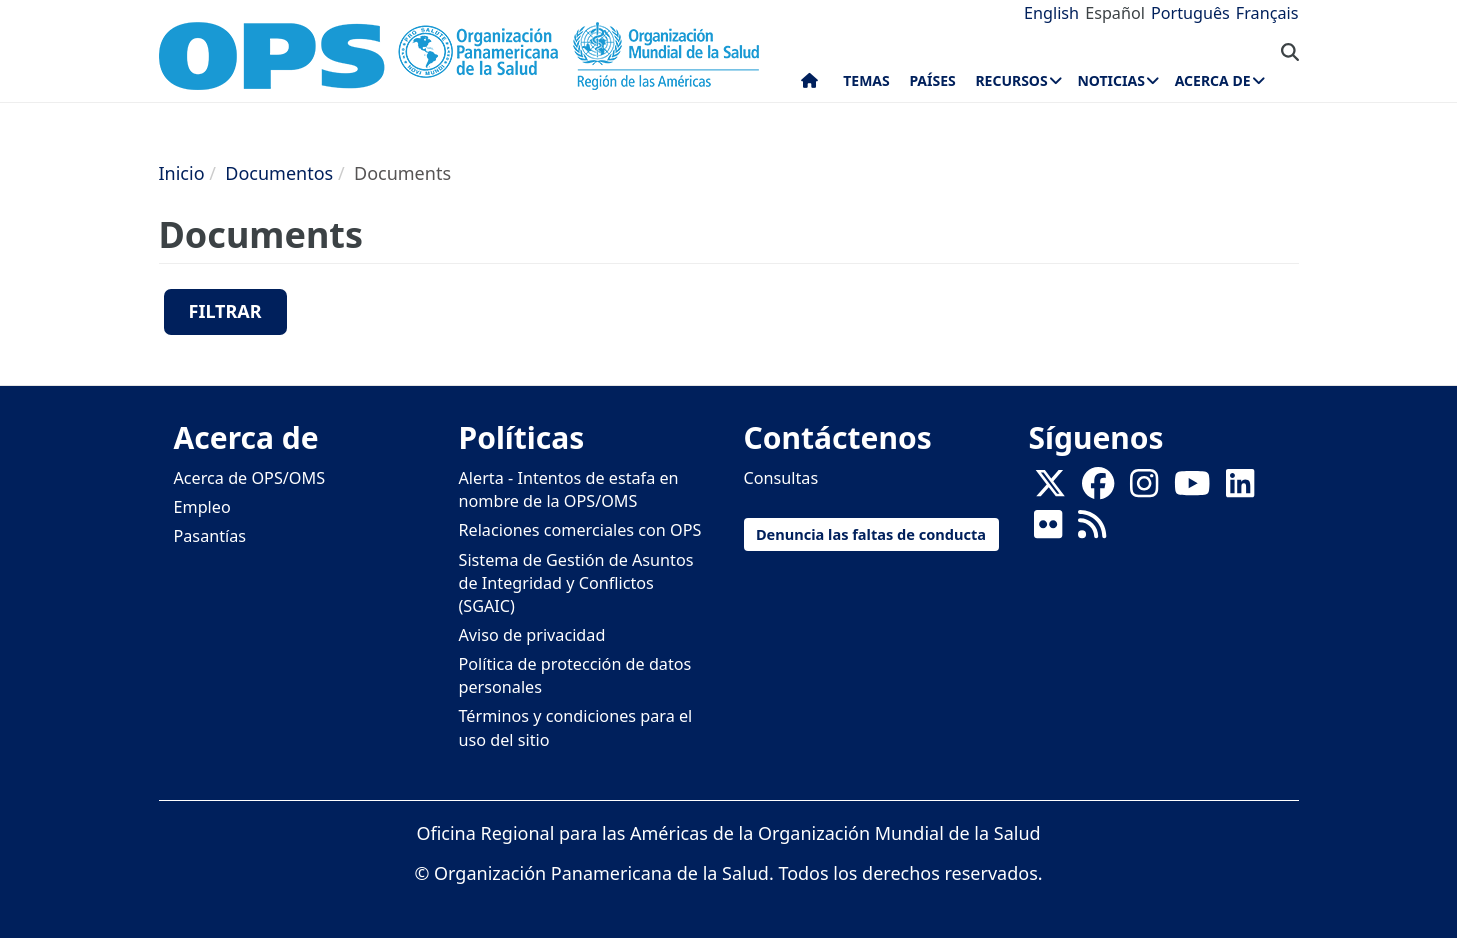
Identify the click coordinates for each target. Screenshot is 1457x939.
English (1051, 13)
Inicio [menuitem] (809, 85)
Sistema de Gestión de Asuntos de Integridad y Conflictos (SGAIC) (576, 583)
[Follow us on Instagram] (1144, 490)
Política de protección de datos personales (575, 675)
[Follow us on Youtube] (1192, 490)
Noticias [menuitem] (1110, 80)
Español (1115, 13)
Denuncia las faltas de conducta (871, 534)
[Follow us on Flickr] (1048, 531)
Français (1267, 13)
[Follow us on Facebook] (1098, 490)
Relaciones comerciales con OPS (580, 530)
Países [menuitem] (932, 80)
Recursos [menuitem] (1011, 80)
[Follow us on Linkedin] (1240, 490)
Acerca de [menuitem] (1213, 80)
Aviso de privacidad (532, 635)
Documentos (279, 173)
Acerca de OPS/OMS (250, 478)
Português (1190, 13)
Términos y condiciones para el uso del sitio (576, 727)
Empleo (202, 507)
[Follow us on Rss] (1092, 531)
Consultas (781, 478)
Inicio (182, 173)
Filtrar (225, 311)
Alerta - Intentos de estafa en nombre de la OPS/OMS (569, 489)
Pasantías (210, 536)
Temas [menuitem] (866, 80)
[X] (1050, 490)
